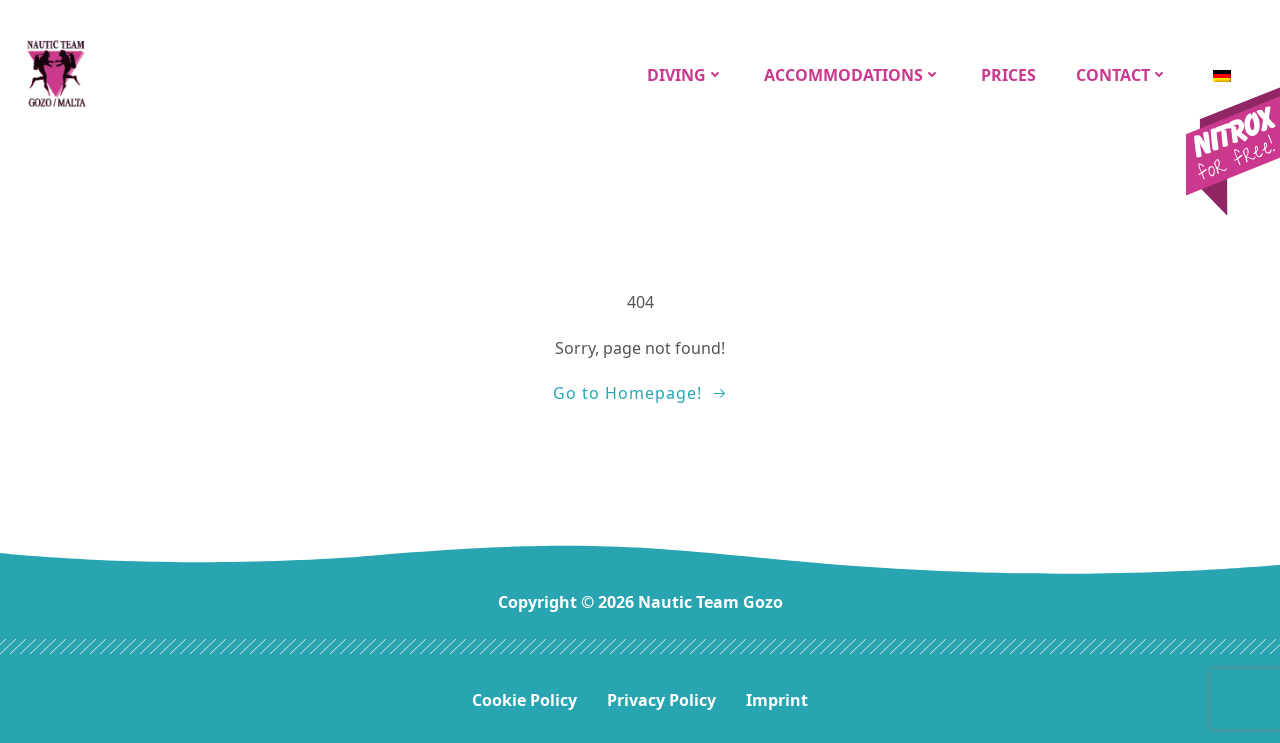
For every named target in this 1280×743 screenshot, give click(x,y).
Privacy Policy (661, 700)
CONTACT (1122, 75)
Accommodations (852, 75)
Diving (685, 75)
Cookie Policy (524, 700)
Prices (1008, 75)
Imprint (777, 700)
